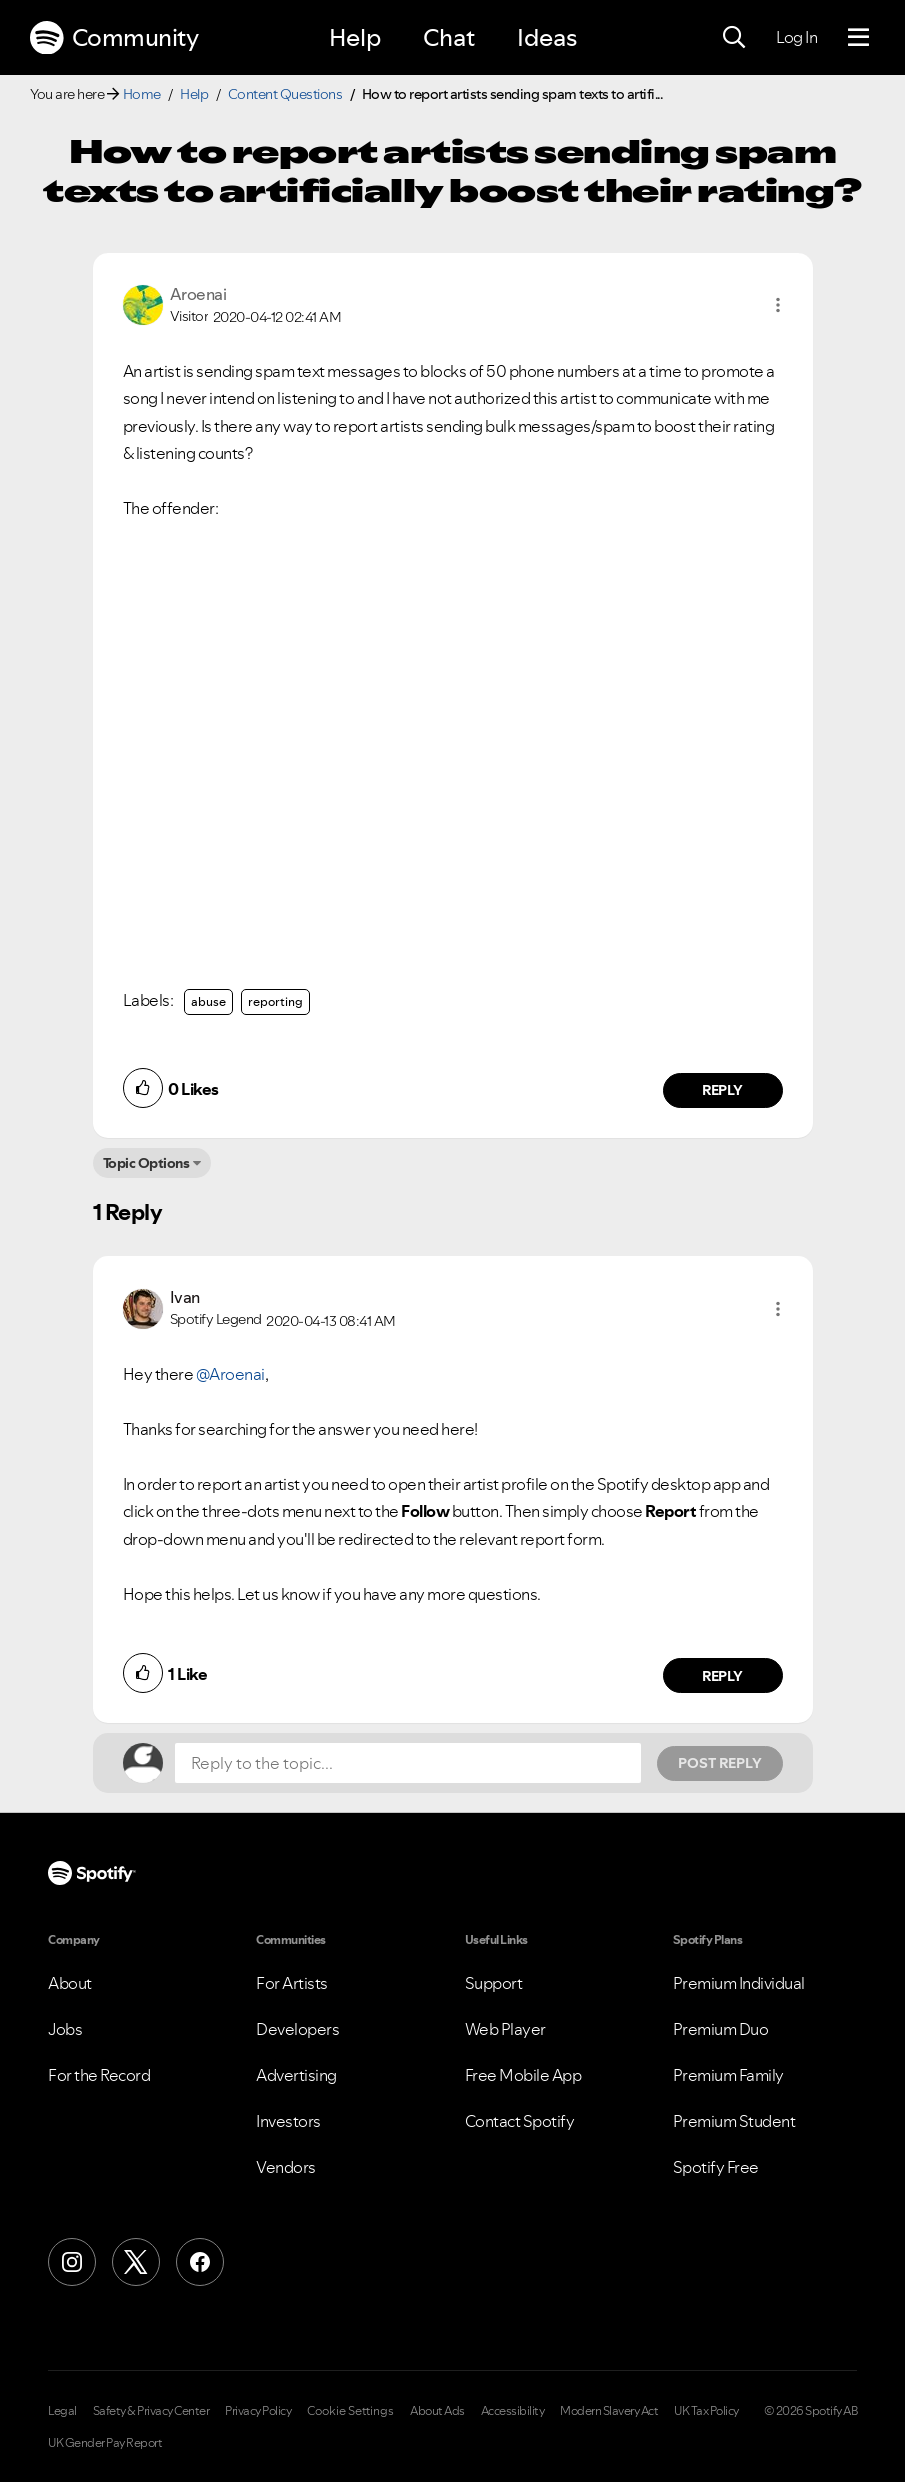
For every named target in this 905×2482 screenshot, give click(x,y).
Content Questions (285, 94)
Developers (297, 2029)
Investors (288, 2121)
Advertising (296, 2075)
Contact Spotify (520, 2121)
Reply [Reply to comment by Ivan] (722, 1676)
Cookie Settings (350, 2411)
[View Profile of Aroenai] (198, 294)
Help (355, 37)
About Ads (437, 2411)
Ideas (547, 37)
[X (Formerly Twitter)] (136, 2262)
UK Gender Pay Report (105, 2443)
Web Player (505, 2029)
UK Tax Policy (706, 2411)
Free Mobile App (523, 2075)
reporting (275, 1001)
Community (114, 38)
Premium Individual (739, 1983)
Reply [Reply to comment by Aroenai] (722, 1090)
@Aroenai (230, 1374)
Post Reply (720, 1763)
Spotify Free (716, 2167)
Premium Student (734, 2121)
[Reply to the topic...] (408, 1763)
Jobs (65, 2029)
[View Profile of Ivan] (185, 1297)
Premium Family (728, 2075)
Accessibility (513, 2411)
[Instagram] (72, 2262)
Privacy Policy (258, 2411)
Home (142, 94)
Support (494, 1983)
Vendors (286, 2167)
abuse (208, 1001)
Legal (62, 2411)
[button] (778, 305)
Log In (796, 37)
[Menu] (858, 38)
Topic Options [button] (146, 1163)
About (70, 1983)
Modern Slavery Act (609, 2411)
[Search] (734, 38)
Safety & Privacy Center (151, 2411)
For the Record (99, 2075)
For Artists (292, 1983)
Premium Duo (721, 2029)
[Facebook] (200, 2262)
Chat (449, 37)
